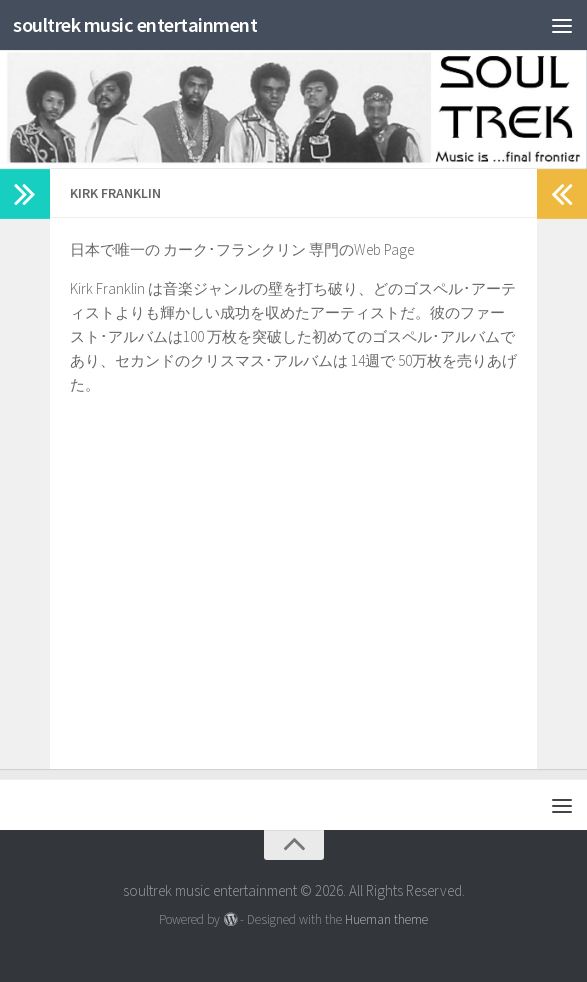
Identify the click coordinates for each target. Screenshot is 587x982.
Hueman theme (386, 919)
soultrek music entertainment (146, 24)
